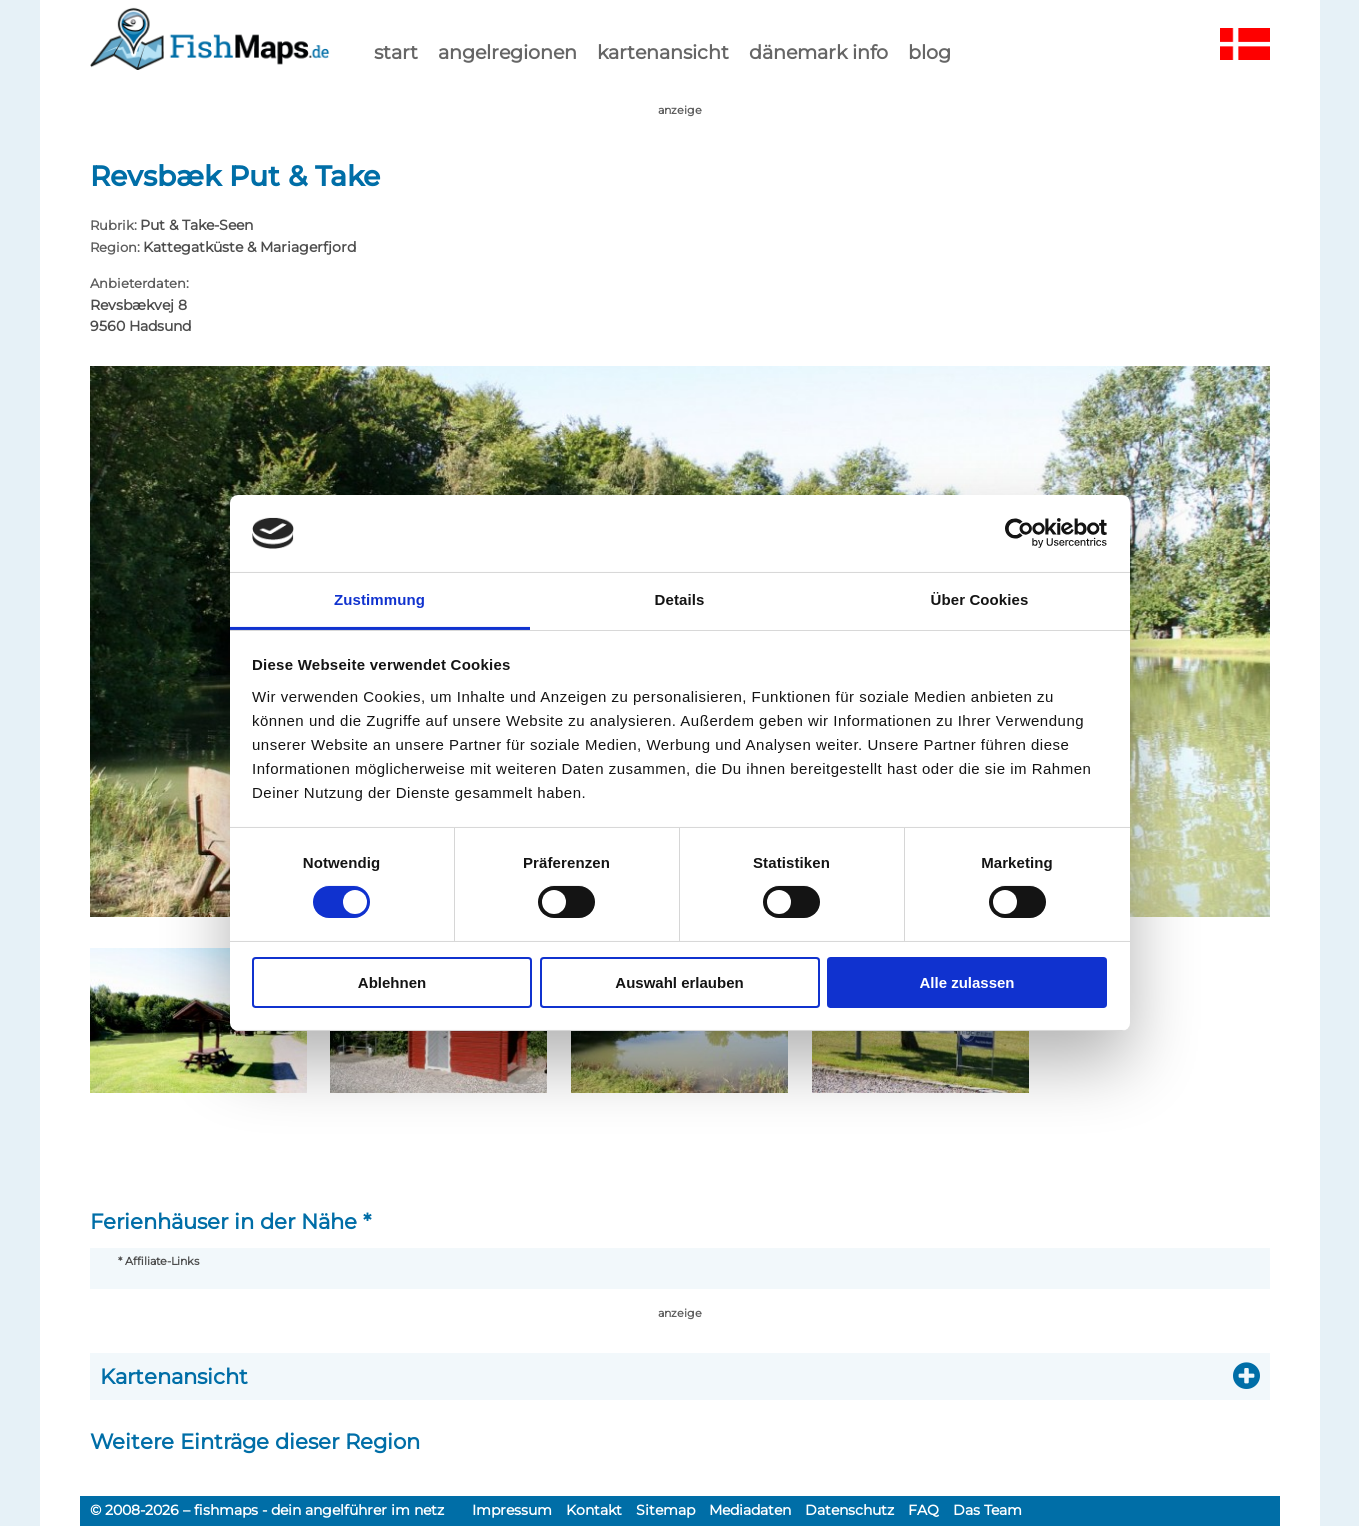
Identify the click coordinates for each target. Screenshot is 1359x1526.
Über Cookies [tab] (980, 599)
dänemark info (818, 52)
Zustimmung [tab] (379, 599)
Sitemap (665, 1510)
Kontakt (594, 1510)
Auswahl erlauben (679, 982)
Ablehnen (392, 982)
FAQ (923, 1510)
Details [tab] (680, 599)
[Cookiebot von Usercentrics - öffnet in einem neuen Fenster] (1019, 533)
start (396, 52)
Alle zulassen (966, 982)
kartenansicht (663, 52)
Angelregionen (507, 52)
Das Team (987, 1510)
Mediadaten (750, 1510)
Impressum (512, 1510)
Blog (929, 52)
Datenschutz (849, 1510)
